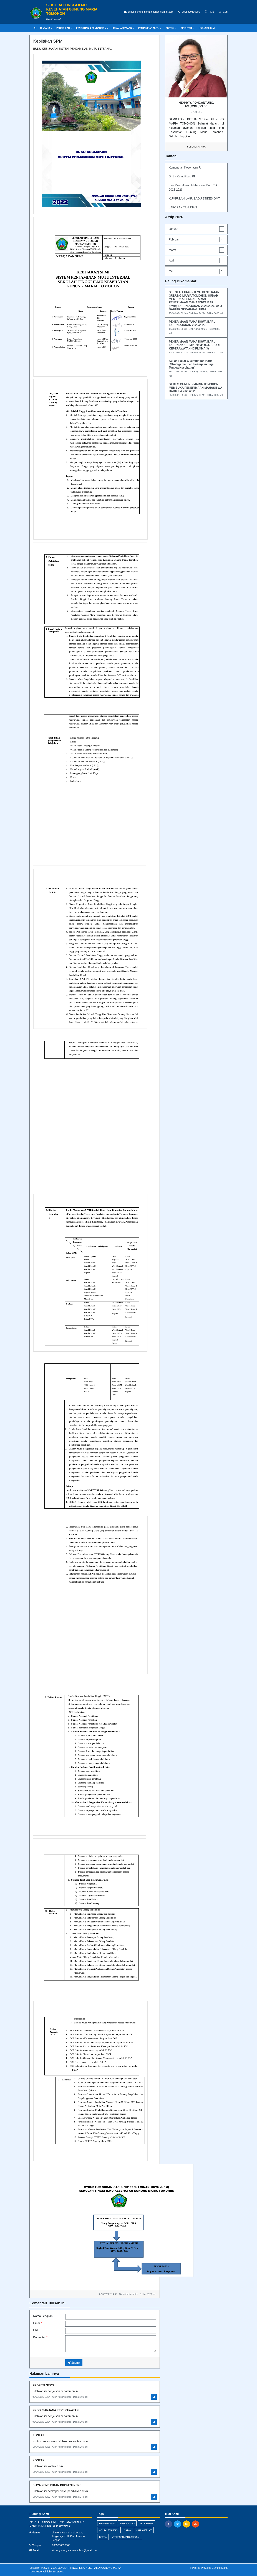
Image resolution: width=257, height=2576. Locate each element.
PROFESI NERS (43, 2385)
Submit (74, 2362)
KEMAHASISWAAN (123, 28)
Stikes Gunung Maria (216, 2567)
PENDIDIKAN (64, 28)
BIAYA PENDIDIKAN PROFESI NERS (56, 2485)
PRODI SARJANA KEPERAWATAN (55, 2410)
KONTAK (38, 2435)
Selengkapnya (196, 146)
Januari (196, 229)
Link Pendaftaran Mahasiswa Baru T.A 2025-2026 (193, 187)
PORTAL (171, 28)
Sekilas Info (127, 2523)
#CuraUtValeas (108, 2530)
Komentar (40, 2337)
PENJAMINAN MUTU (149, 28)
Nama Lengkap (43, 2316)
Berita (103, 2537)
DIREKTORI (188, 28)
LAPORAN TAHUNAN (183, 207)
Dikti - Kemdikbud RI (182, 176)
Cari (223, 11)
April (196, 260)
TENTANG (46, 28)
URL (36, 2330)
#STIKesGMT (146, 2523)
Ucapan (126, 2530)
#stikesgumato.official (126, 2537)
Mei (196, 271)
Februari (196, 239)
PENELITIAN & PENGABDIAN (92, 28)
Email (37, 2323)
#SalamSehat (144, 2530)
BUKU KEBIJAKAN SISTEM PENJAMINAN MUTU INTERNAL (72, 48)
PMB (209, 11)
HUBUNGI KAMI (207, 28)
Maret (196, 250)
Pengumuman (107, 2523)
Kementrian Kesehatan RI (185, 167)
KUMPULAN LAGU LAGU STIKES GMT (194, 198)
